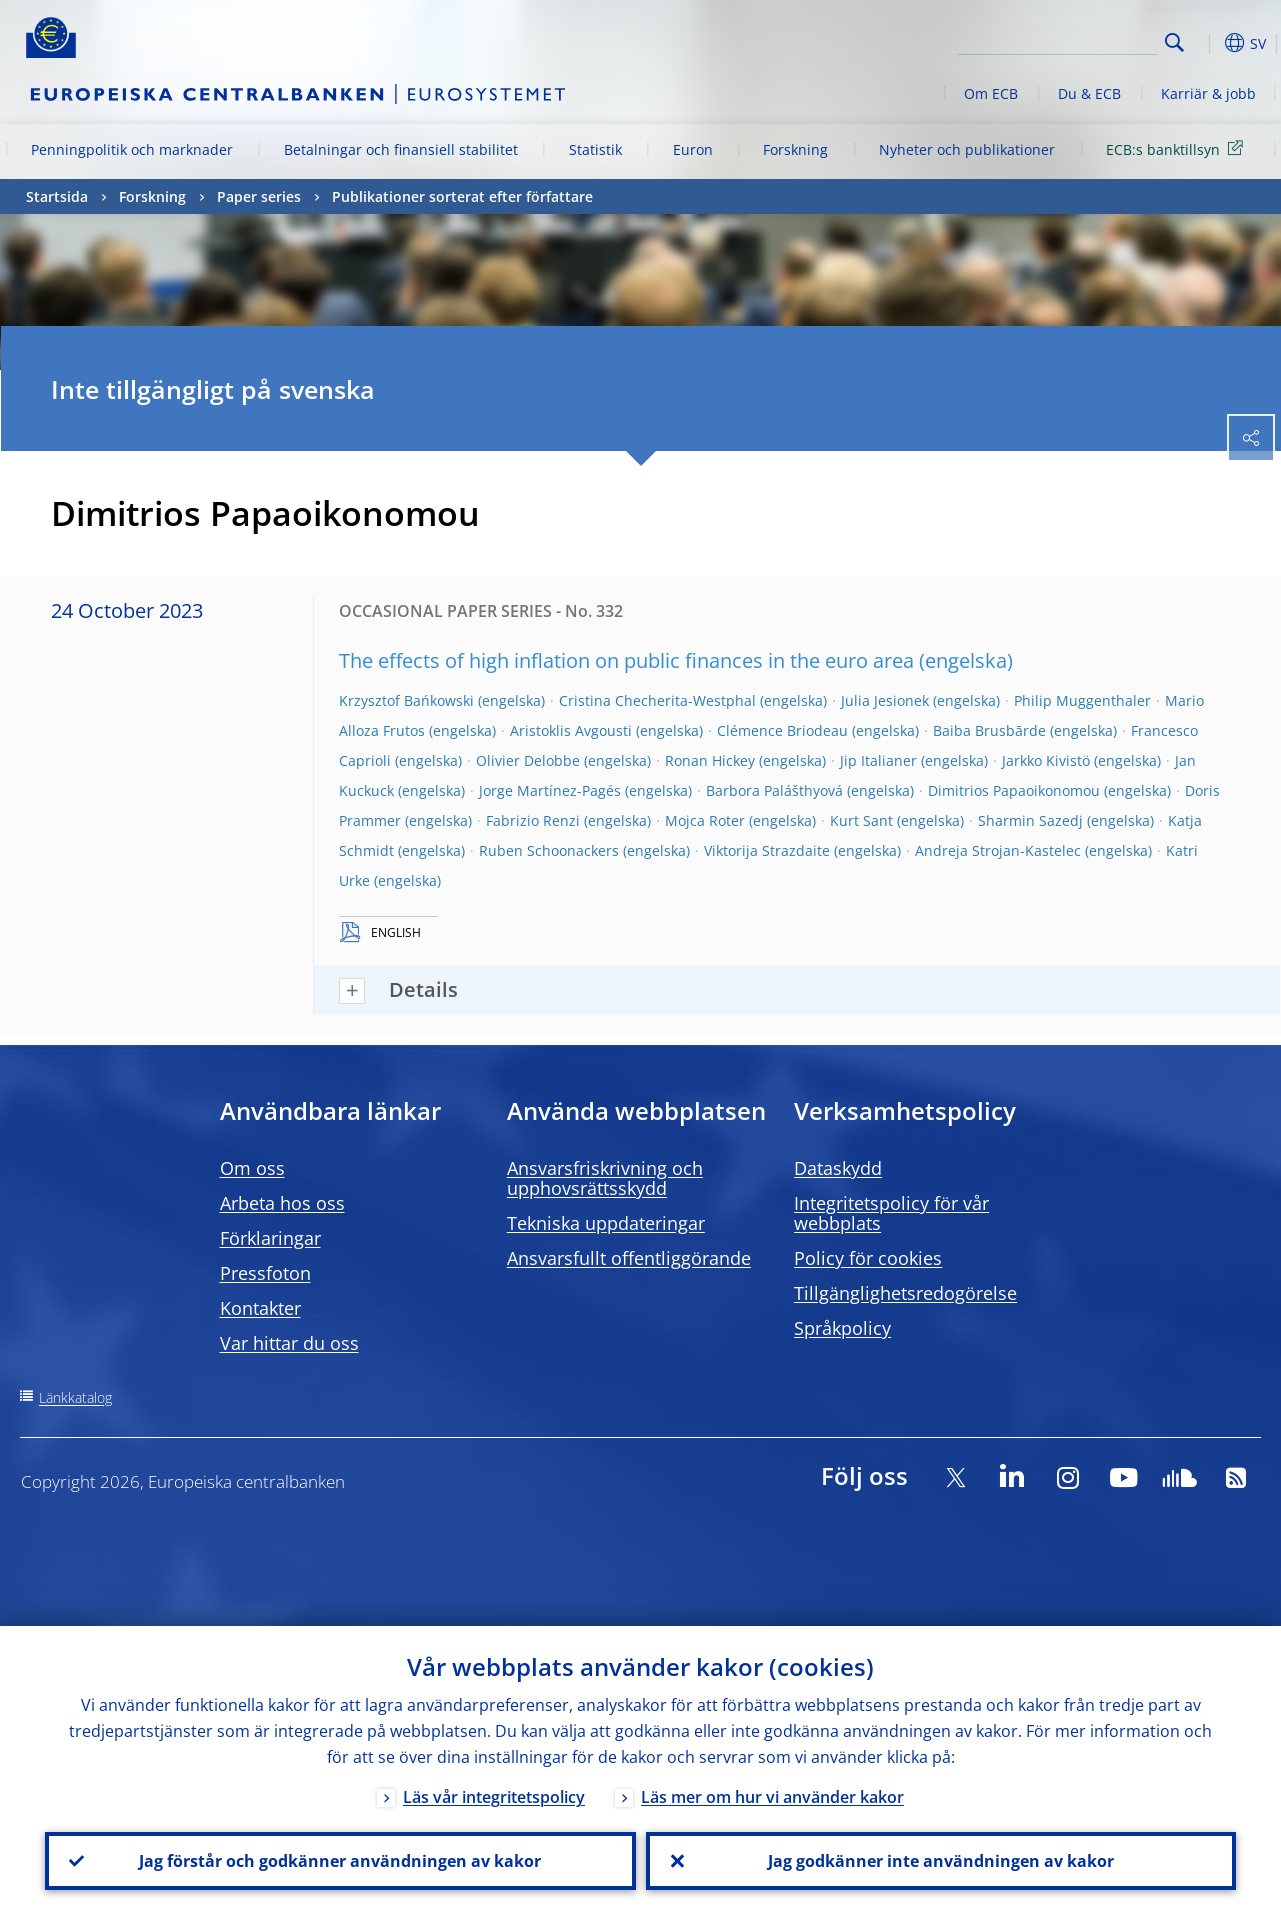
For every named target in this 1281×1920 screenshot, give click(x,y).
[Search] (1058, 40)
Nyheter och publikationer (967, 149)
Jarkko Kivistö (1046, 760)
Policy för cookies (868, 1258)
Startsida (57, 196)
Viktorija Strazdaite (767, 850)
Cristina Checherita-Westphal (657, 700)
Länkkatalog (75, 1397)
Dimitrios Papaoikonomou (1014, 790)
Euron (693, 149)
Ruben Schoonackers (549, 850)
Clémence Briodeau (782, 730)
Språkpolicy (842, 1328)
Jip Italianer (878, 760)
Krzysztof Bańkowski (406, 700)
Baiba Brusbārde (989, 730)
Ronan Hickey (710, 760)
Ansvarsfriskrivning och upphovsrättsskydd (605, 1178)
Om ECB (991, 93)
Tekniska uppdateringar (606, 1223)
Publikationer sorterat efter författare (462, 196)
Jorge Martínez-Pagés (550, 790)
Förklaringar (270, 1238)
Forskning (795, 149)
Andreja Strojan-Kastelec (998, 850)
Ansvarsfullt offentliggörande (629, 1258)
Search (1174, 42)
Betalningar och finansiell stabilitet (401, 149)
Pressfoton (265, 1273)
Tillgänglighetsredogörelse (905, 1293)
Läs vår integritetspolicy (494, 1797)
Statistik (595, 149)
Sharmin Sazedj (1030, 820)
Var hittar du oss (289, 1343)
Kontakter (260, 1308)
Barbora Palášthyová (774, 790)
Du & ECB (1089, 93)
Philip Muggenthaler (1082, 700)
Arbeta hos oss (282, 1203)
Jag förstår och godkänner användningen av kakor (340, 1861)
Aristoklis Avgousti (571, 730)
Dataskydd (838, 1168)
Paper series (259, 196)
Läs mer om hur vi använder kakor (772, 1797)
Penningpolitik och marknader (132, 149)
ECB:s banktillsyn (1178, 148)
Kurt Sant (861, 820)
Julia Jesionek (885, 700)
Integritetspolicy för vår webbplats (891, 1213)
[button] (1206, 43)
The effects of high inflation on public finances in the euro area (626, 660)
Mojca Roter (705, 820)
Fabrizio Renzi (533, 820)
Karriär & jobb (1208, 93)
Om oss (252, 1168)
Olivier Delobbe (528, 760)
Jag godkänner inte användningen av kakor (941, 1861)
